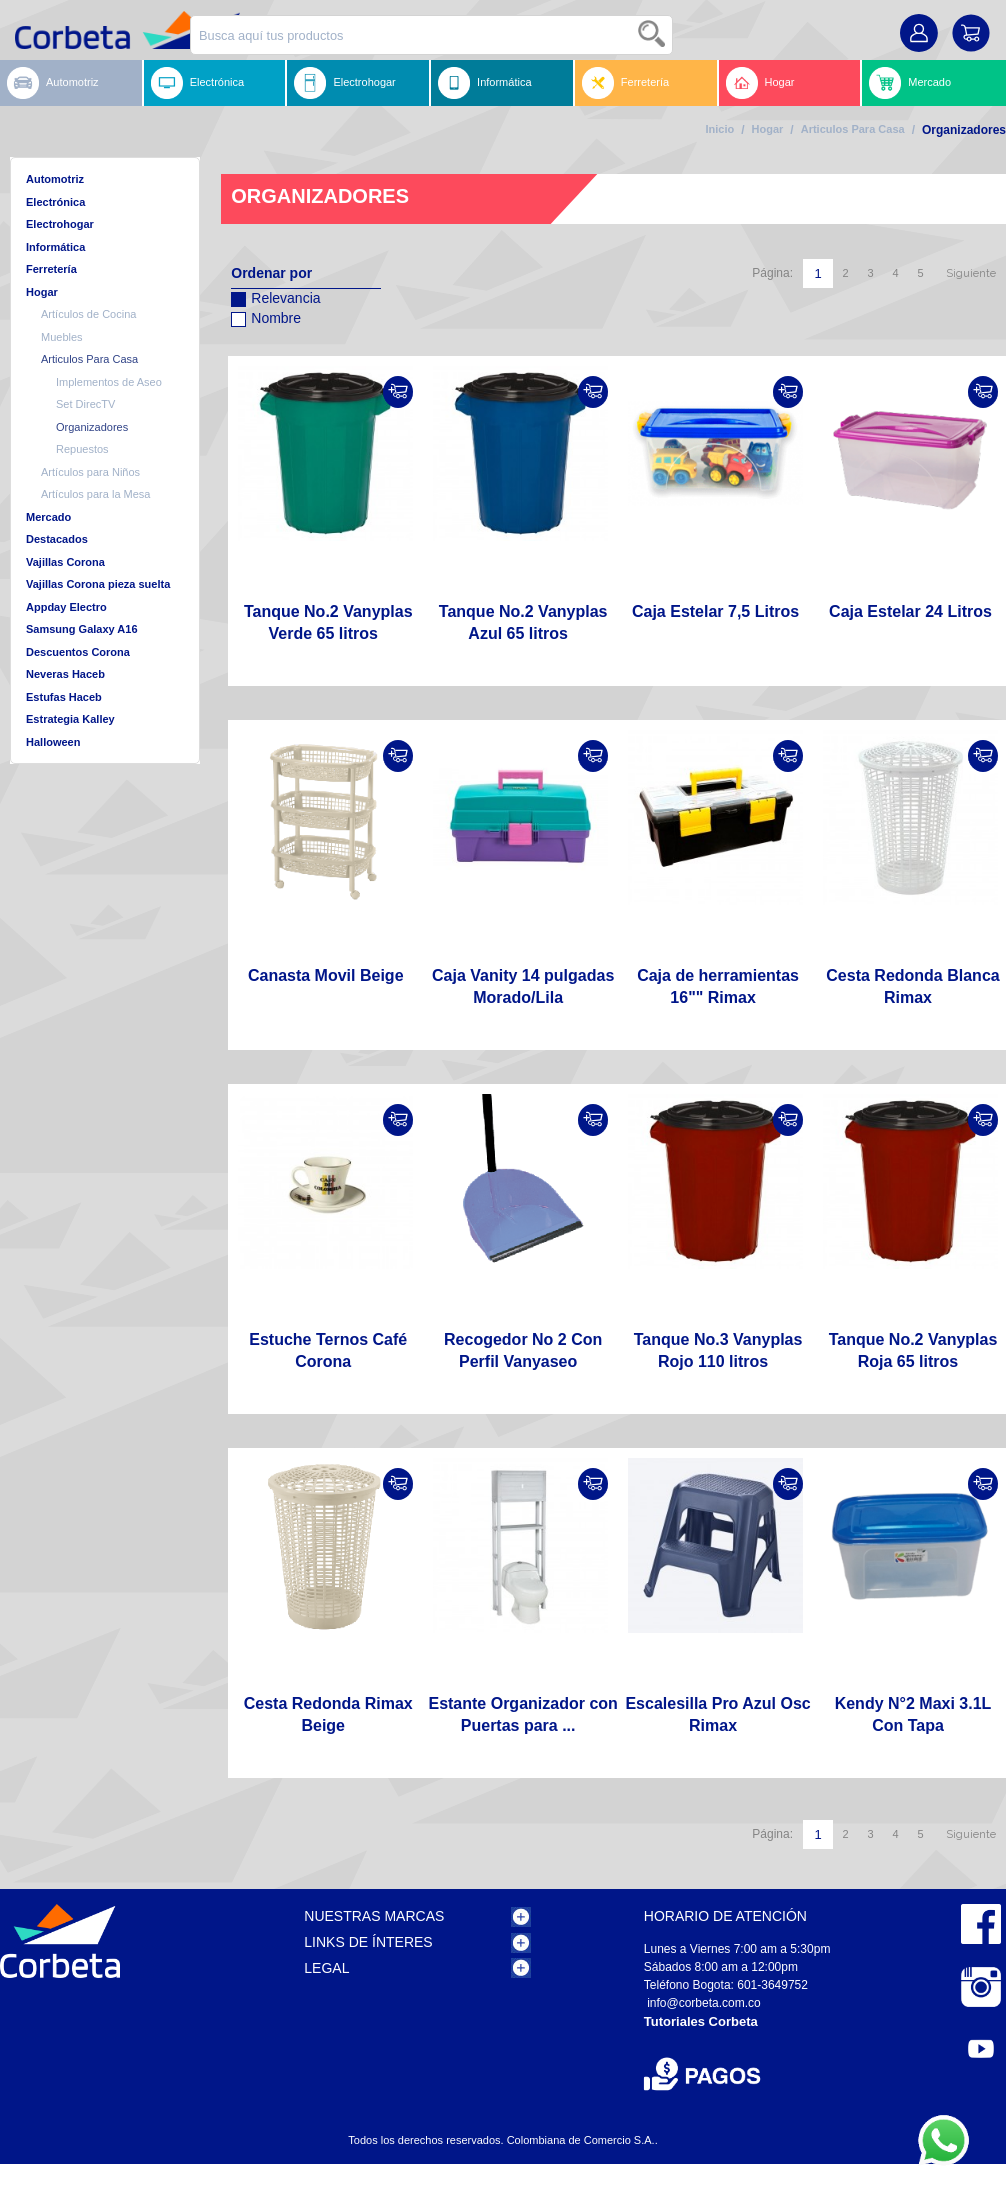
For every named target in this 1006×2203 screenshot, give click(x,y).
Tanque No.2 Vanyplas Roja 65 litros (913, 1350)
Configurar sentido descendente (246, 344)
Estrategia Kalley (70, 719)
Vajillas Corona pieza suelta (98, 584)
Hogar (760, 83)
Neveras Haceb (65, 674)
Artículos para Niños (90, 472)
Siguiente (971, 273)
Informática (484, 83)
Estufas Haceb (64, 697)
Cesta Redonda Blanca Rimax (912, 986)
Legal (326, 1968)
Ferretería (625, 83)
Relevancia (275, 295)
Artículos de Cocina (88, 314)
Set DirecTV (85, 404)
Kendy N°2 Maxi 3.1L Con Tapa (913, 1714)
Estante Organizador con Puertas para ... (522, 1714)
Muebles (62, 337)
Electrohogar (344, 83)
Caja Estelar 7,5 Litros (715, 611)
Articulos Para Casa (853, 129)
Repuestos (82, 449)
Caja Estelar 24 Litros (910, 611)
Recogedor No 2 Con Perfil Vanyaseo (523, 1350)
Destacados (57, 539)
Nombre (266, 315)
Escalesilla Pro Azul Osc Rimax (717, 1714)
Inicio (719, 129)
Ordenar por (271, 273)
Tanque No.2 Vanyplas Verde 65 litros (328, 622)
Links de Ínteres (368, 1942)
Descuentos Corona (78, 652)
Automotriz (53, 83)
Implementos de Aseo (109, 382)
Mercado (910, 83)
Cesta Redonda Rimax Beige (328, 1714)
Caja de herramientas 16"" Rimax (718, 986)
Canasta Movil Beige (326, 975)
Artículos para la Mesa (95, 494)
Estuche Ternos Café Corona (328, 1350)
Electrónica (197, 83)
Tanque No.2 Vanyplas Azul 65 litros (523, 622)
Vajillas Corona (65, 562)
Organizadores (92, 427)
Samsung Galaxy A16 (81, 629)
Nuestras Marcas (374, 1916)
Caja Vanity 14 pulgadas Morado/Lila (523, 986)
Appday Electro (66, 607)
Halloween (53, 742)
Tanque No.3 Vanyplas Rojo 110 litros (718, 1350)
